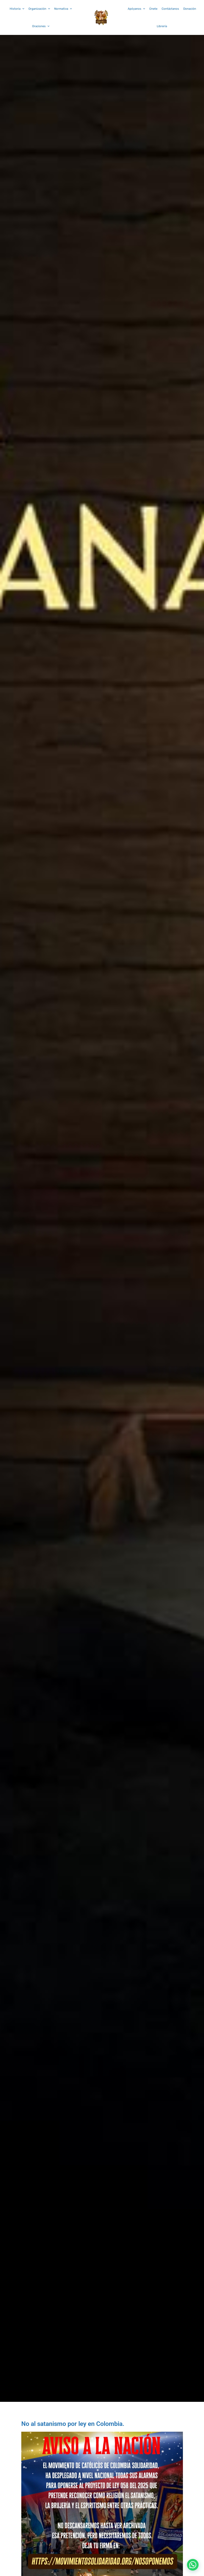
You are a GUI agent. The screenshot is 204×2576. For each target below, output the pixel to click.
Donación (189, 8)
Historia (17, 9)
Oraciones (40, 26)
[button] (193, 2565)
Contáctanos (170, 8)
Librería (162, 26)
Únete (153, 8)
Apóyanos (136, 9)
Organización (39, 9)
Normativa (63, 9)
